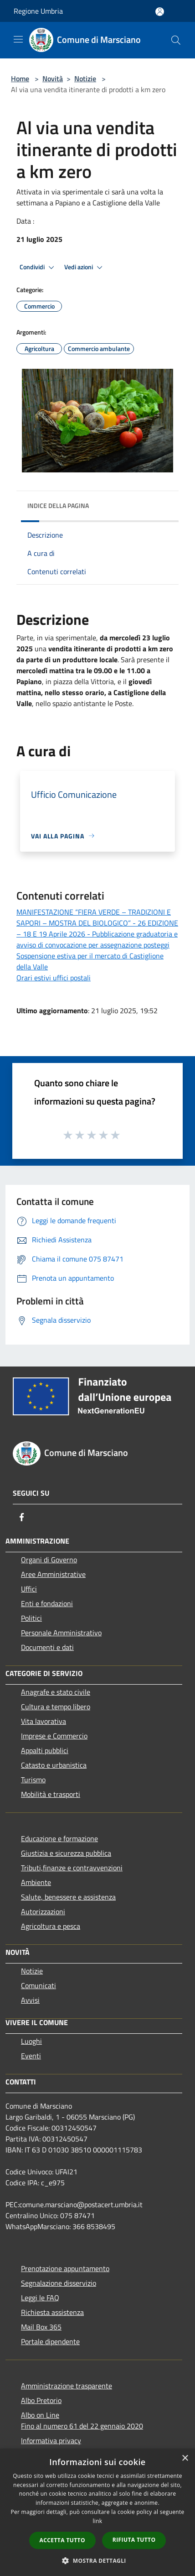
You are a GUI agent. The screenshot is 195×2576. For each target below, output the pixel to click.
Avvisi (30, 2000)
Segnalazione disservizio (58, 2283)
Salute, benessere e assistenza (68, 1896)
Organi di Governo (49, 1559)
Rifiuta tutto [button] (134, 2540)
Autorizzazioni (43, 1911)
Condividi (38, 267)
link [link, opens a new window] (98, 2521)
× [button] (184, 2458)
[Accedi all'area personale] (160, 11)
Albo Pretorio (41, 2400)
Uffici (29, 1588)
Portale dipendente (50, 2341)
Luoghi (31, 2041)
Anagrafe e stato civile (55, 1691)
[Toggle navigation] (18, 39)
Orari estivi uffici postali (53, 977)
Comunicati (38, 1985)
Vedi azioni (84, 267)
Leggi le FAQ (40, 2297)
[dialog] (97, 2512)
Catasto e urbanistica (54, 1764)
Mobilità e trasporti (50, 1794)
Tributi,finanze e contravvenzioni (72, 1867)
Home (20, 78)
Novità (52, 78)
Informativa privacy (51, 2440)
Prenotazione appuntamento (65, 2268)
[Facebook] (22, 1517)
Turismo (33, 1779)
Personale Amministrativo (61, 1632)
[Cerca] (175, 40)
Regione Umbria (38, 10)
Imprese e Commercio (54, 1735)
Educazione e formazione (59, 1838)
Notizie (85, 78)
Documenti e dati (47, 1647)
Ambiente (36, 1882)
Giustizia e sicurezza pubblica (66, 1853)
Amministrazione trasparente (66, 2385)
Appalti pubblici (44, 1750)
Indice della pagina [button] (58, 505)
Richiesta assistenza (52, 2312)
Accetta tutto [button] (62, 2540)
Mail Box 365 (41, 2326)
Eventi (31, 2055)
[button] (97, 2560)
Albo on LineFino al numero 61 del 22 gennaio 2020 (82, 2420)
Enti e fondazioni (47, 1603)
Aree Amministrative (53, 1574)
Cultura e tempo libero (55, 1706)
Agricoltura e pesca (50, 1926)
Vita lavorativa (43, 1721)
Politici (31, 1618)
